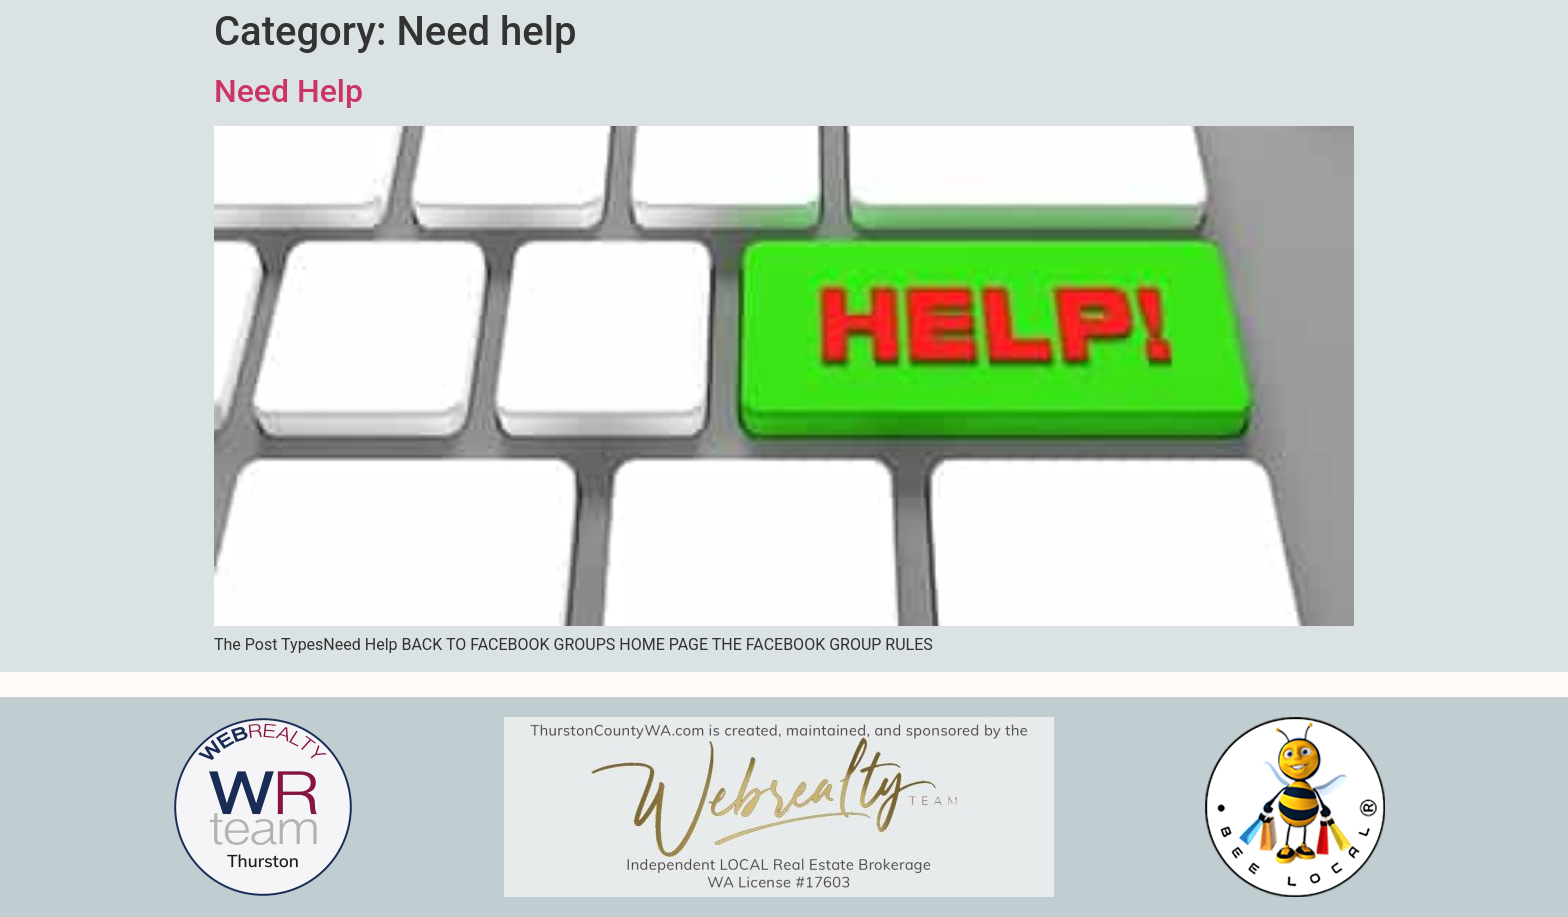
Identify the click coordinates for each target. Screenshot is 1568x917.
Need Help (288, 91)
